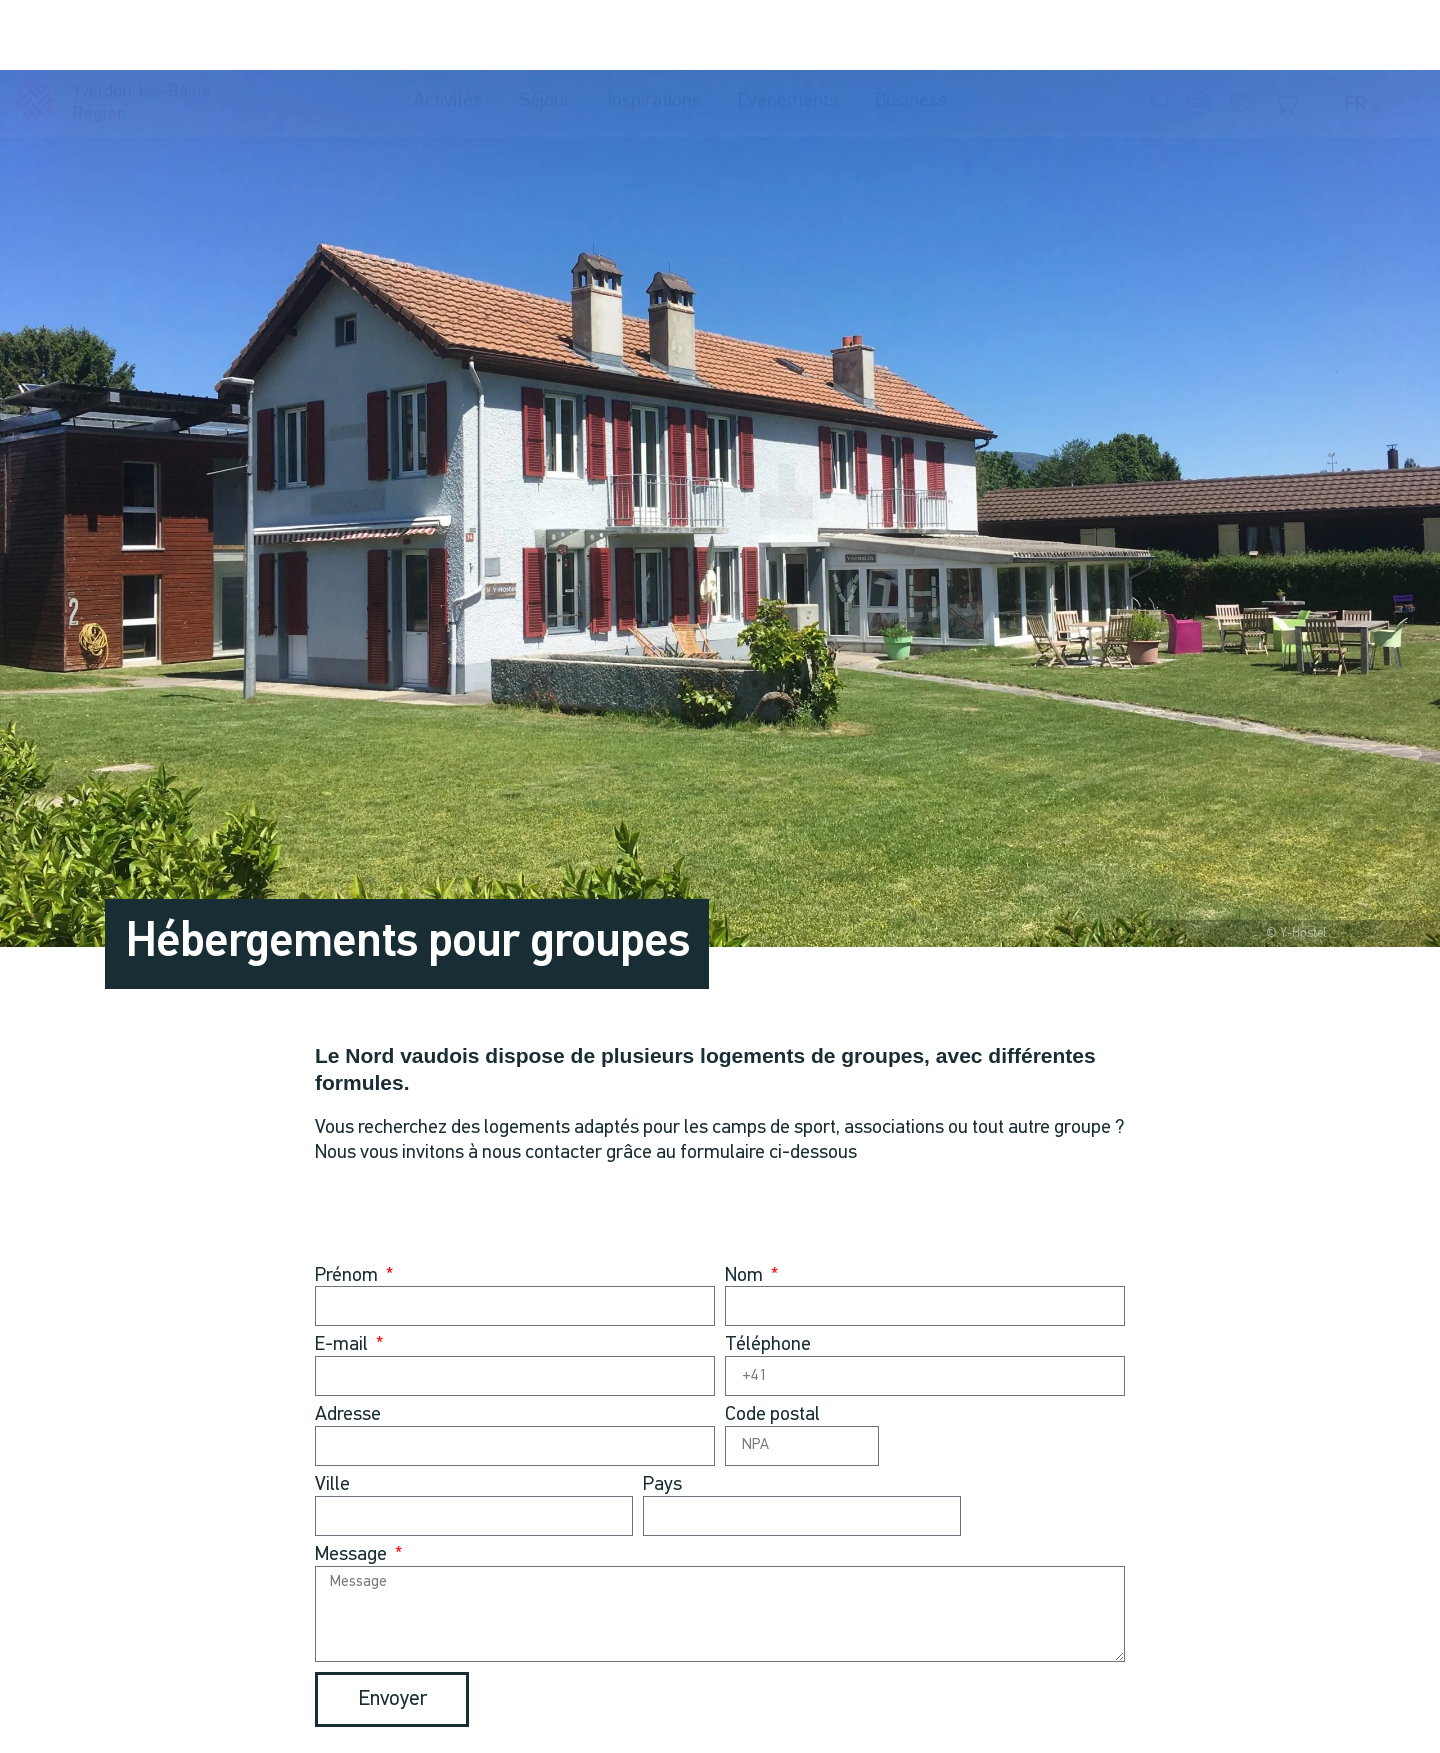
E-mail (343, 1345)
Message (353, 1555)
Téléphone (768, 1345)
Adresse (348, 1415)
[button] (1163, 36)
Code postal (772, 1415)
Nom (746, 1276)
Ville (332, 1485)
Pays (662, 1485)
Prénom (348, 1276)
